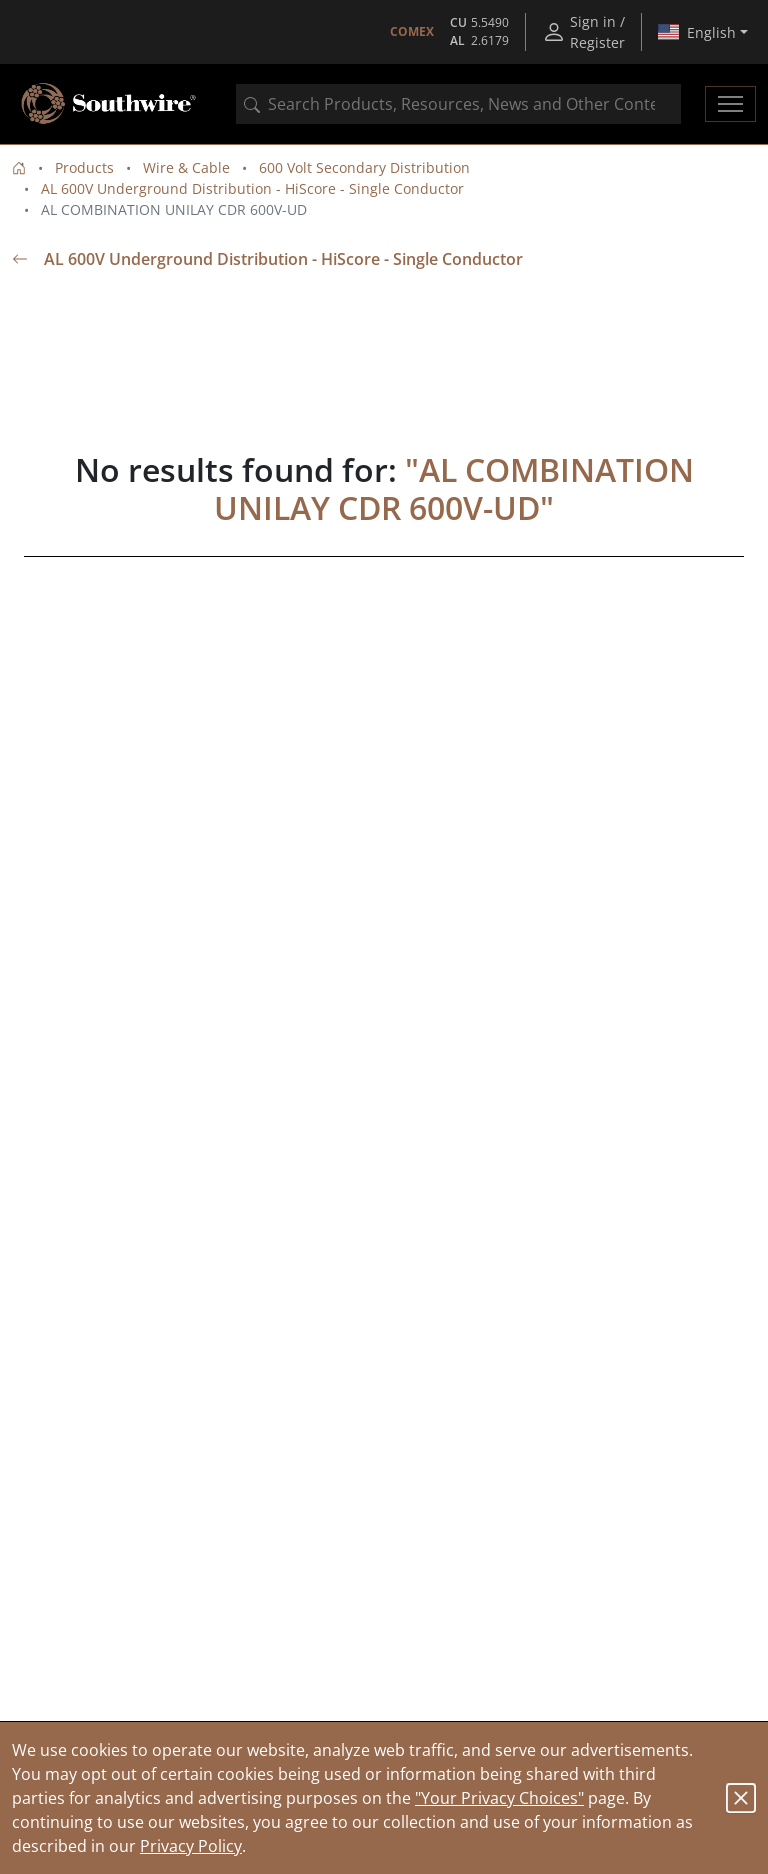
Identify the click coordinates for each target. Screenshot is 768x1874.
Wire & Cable (186, 167)
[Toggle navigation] (730, 104)
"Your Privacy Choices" (499, 1798)
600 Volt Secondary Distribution (364, 167)
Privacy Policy (191, 1846)
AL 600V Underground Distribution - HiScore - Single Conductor (252, 188)
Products (84, 167)
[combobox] (458, 104)
